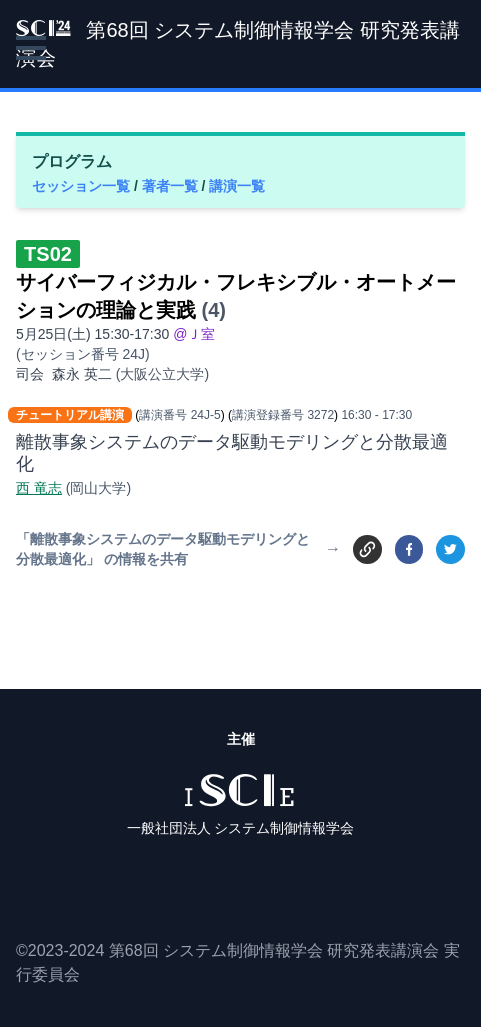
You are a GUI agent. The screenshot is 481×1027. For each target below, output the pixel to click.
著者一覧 (172, 186)
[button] (31, 48)
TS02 (48, 254)
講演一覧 (237, 186)
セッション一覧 (83, 186)
